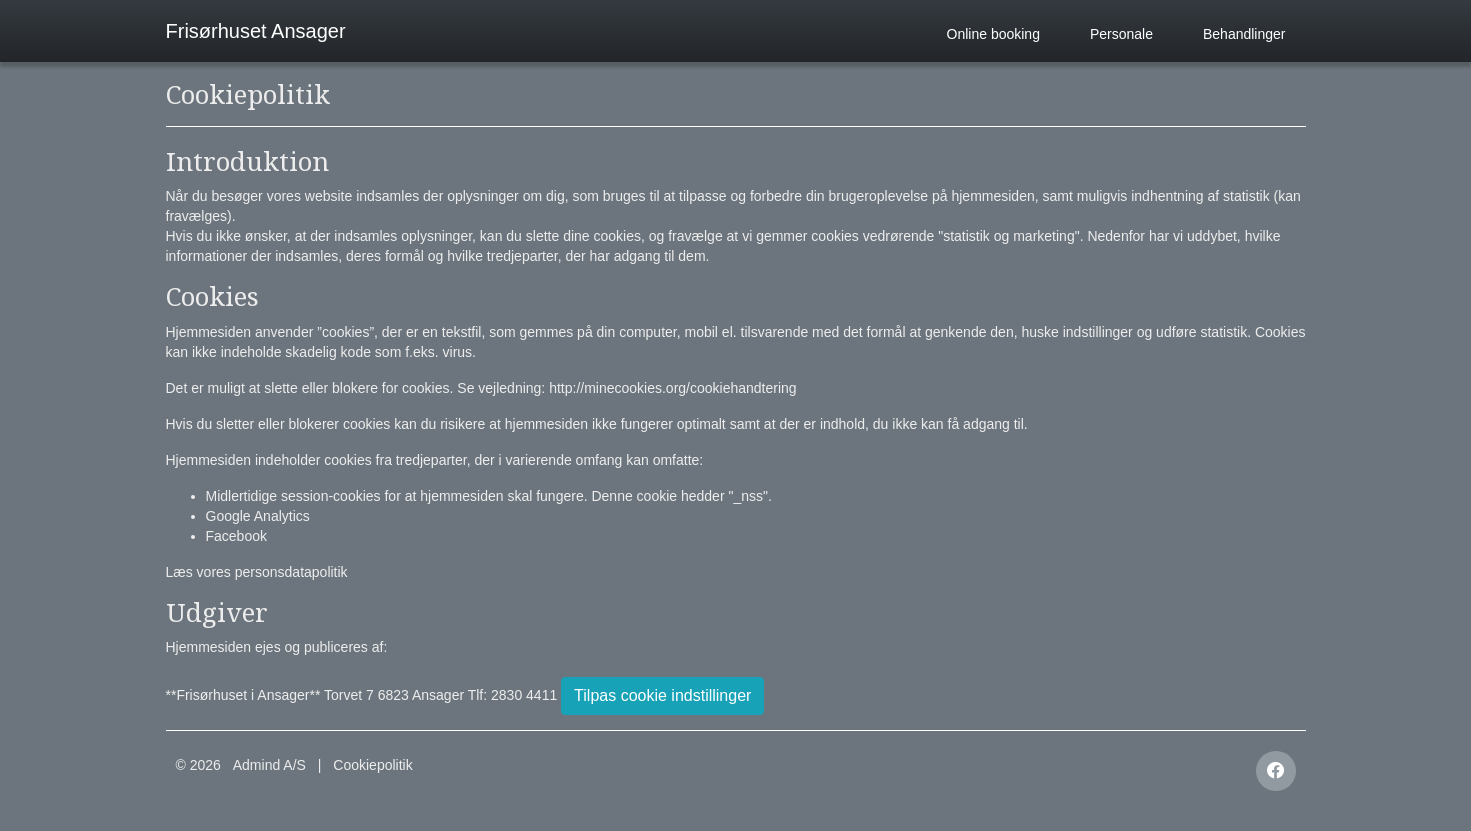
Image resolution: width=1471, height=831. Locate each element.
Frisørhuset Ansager (256, 31)
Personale (1121, 34)
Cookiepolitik (372, 765)
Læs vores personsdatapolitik (257, 572)
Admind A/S (269, 765)
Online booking (993, 34)
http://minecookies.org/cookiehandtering (672, 388)
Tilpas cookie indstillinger (662, 695)
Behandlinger (1244, 34)
